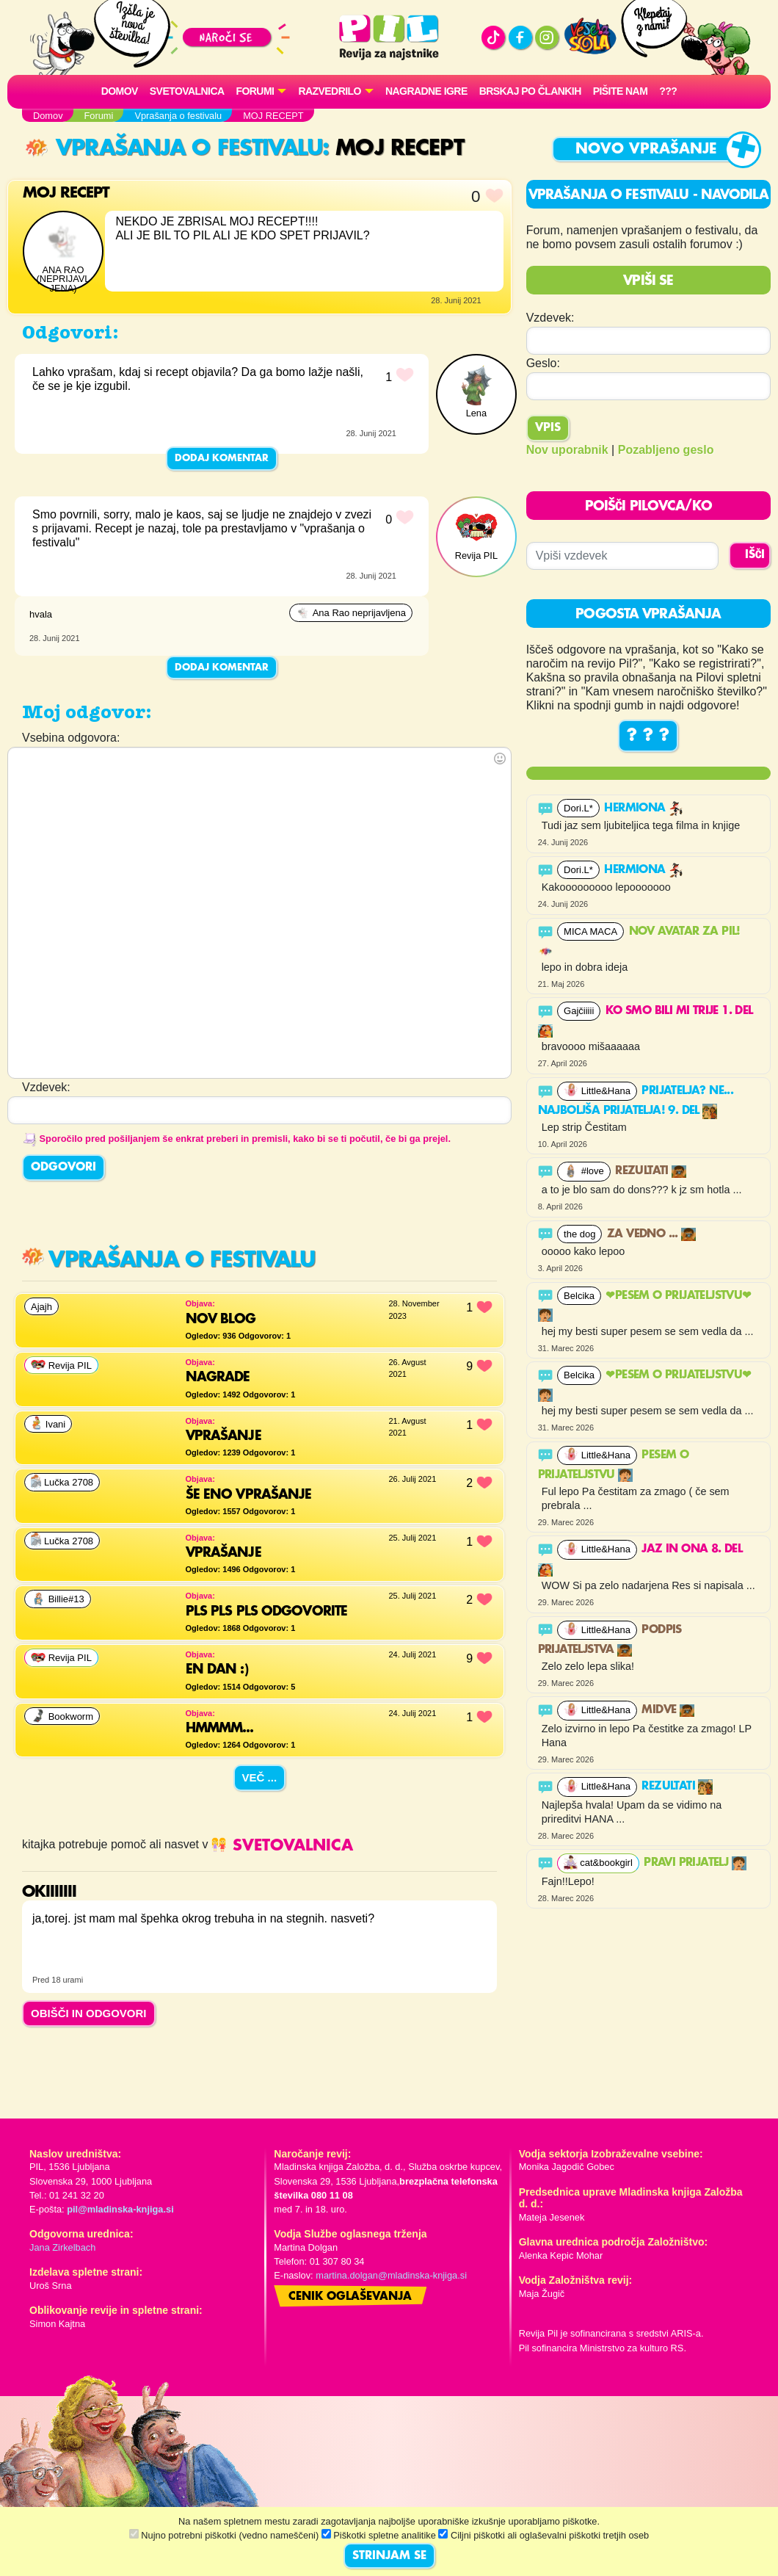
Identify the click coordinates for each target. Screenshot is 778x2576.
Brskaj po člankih (530, 91)
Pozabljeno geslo (666, 450)
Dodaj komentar (222, 458)
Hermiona (643, 808)
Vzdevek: (550, 317)
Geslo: (543, 363)
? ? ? (648, 735)
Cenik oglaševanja (350, 2297)
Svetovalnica (187, 91)
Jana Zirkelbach (62, 2247)
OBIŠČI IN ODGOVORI (89, 2013)
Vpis (548, 428)
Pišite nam (620, 91)
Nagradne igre (426, 91)
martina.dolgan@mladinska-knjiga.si (391, 2275)
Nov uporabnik (567, 450)
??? (668, 91)
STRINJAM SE (389, 2556)
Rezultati (650, 1171)
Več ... (259, 1777)
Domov (119, 91)
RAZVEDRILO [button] (329, 91)
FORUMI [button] (255, 91)
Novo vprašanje (646, 149)
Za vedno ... (651, 1234)
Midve (667, 1710)
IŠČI (755, 555)
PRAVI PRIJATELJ (695, 1863)
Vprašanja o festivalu (174, 148)
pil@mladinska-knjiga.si (120, 2209)
